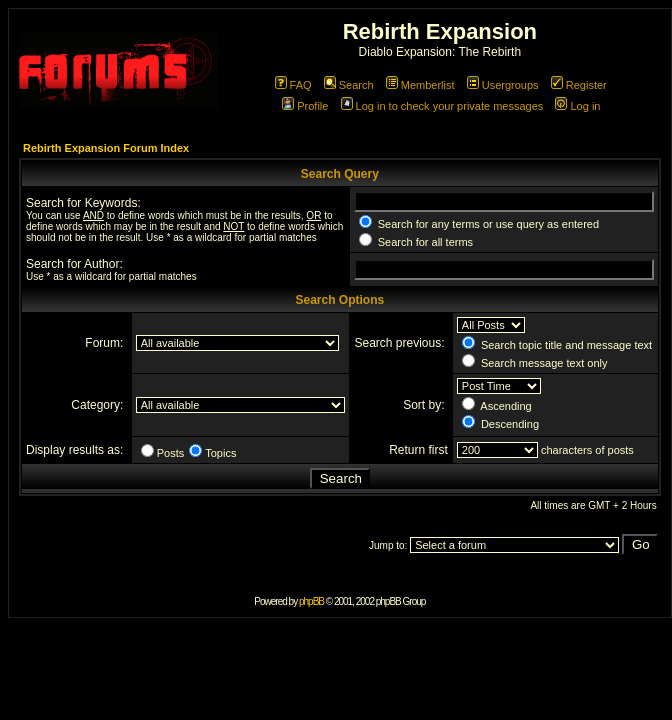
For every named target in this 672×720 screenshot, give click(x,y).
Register (579, 85)
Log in (577, 106)
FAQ (293, 85)
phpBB (311, 601)
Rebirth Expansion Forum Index (106, 148)
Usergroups (503, 85)
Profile (305, 106)
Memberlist (420, 85)
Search (349, 85)
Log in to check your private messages (442, 106)
